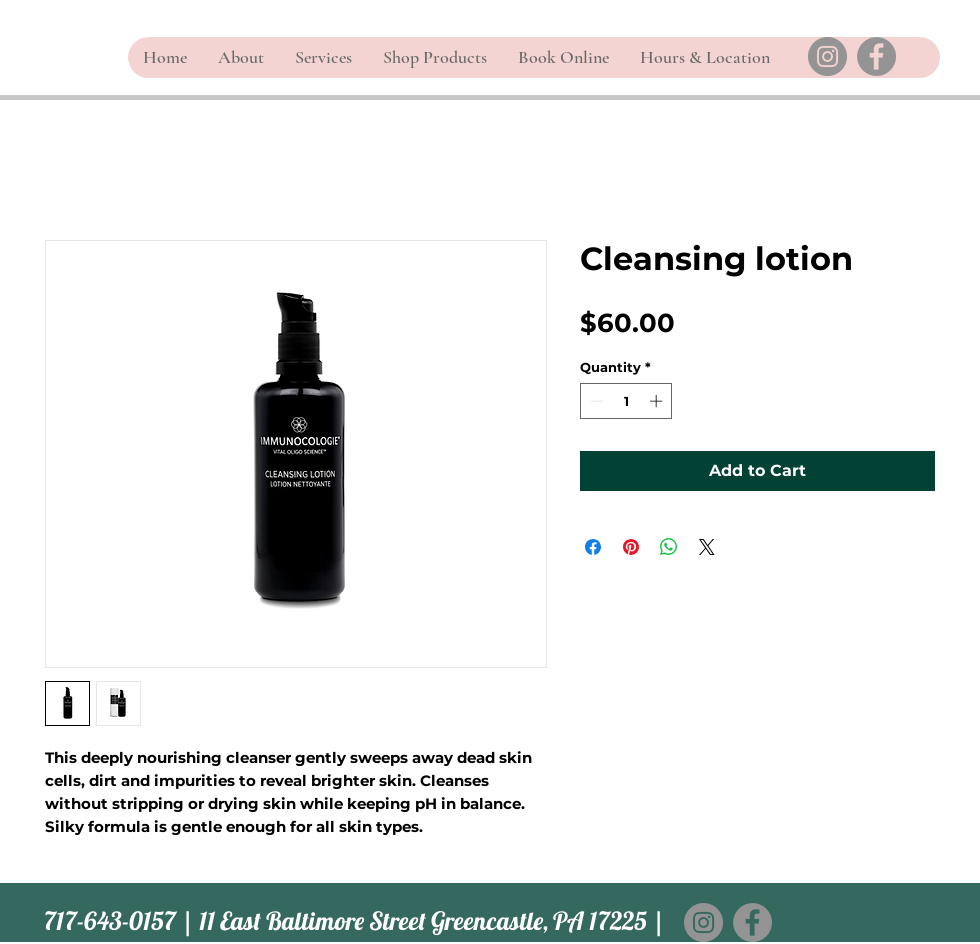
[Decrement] (595, 401)
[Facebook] (876, 56)
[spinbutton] (626, 401)
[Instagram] (827, 56)
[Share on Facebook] (593, 547)
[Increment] (658, 401)
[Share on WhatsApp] (669, 547)
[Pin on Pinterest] (631, 547)
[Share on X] (707, 547)
